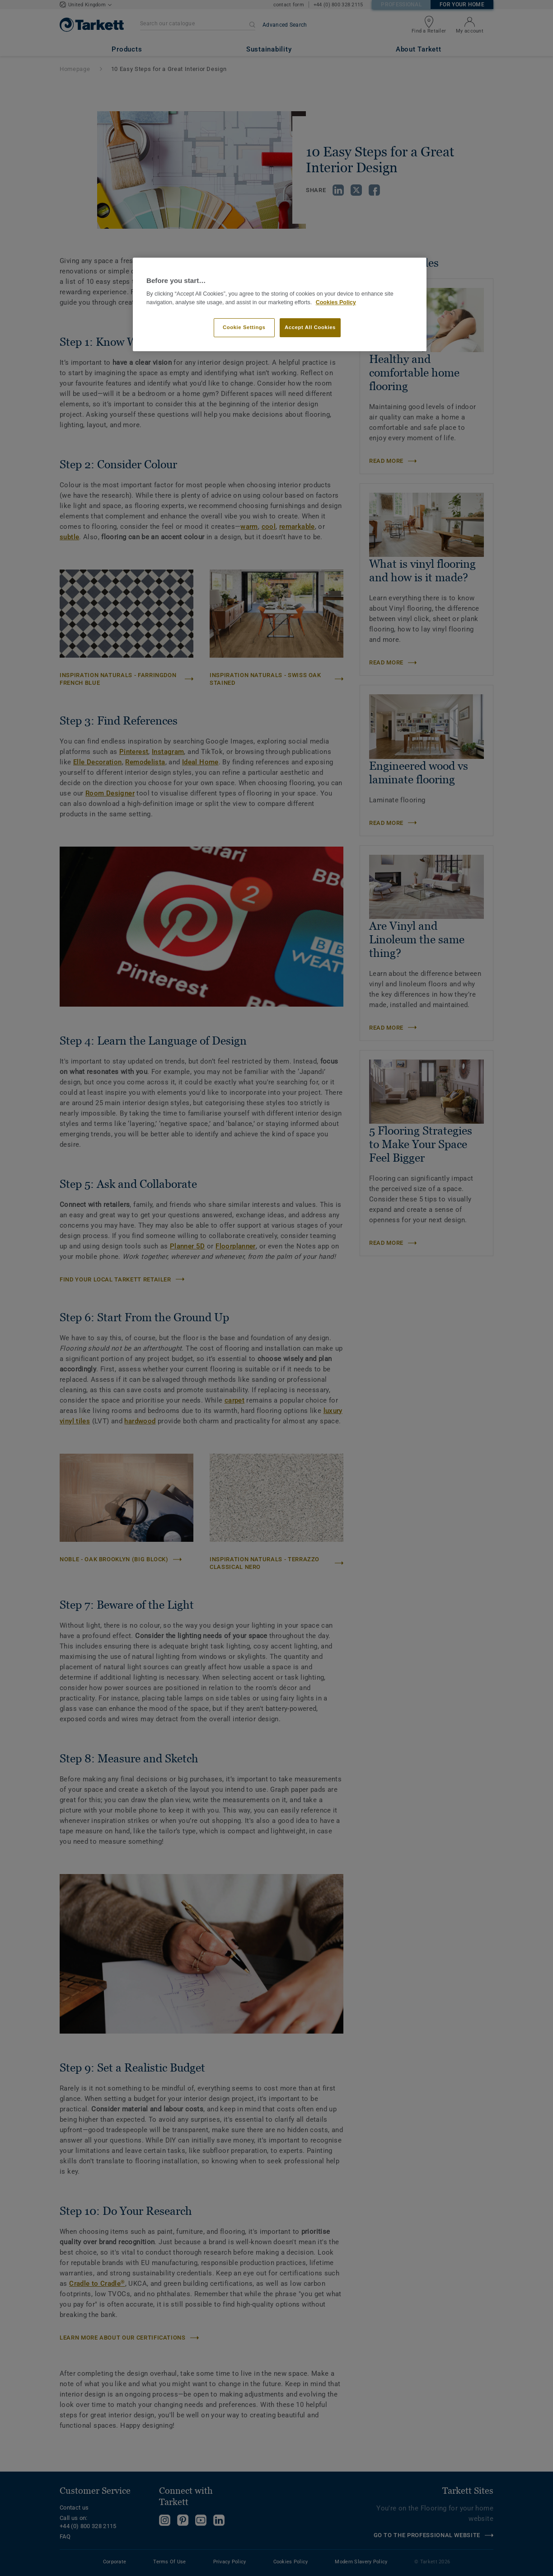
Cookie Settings (244, 327)
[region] (279, 304)
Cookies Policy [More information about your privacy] (336, 302)
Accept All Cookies (310, 327)
